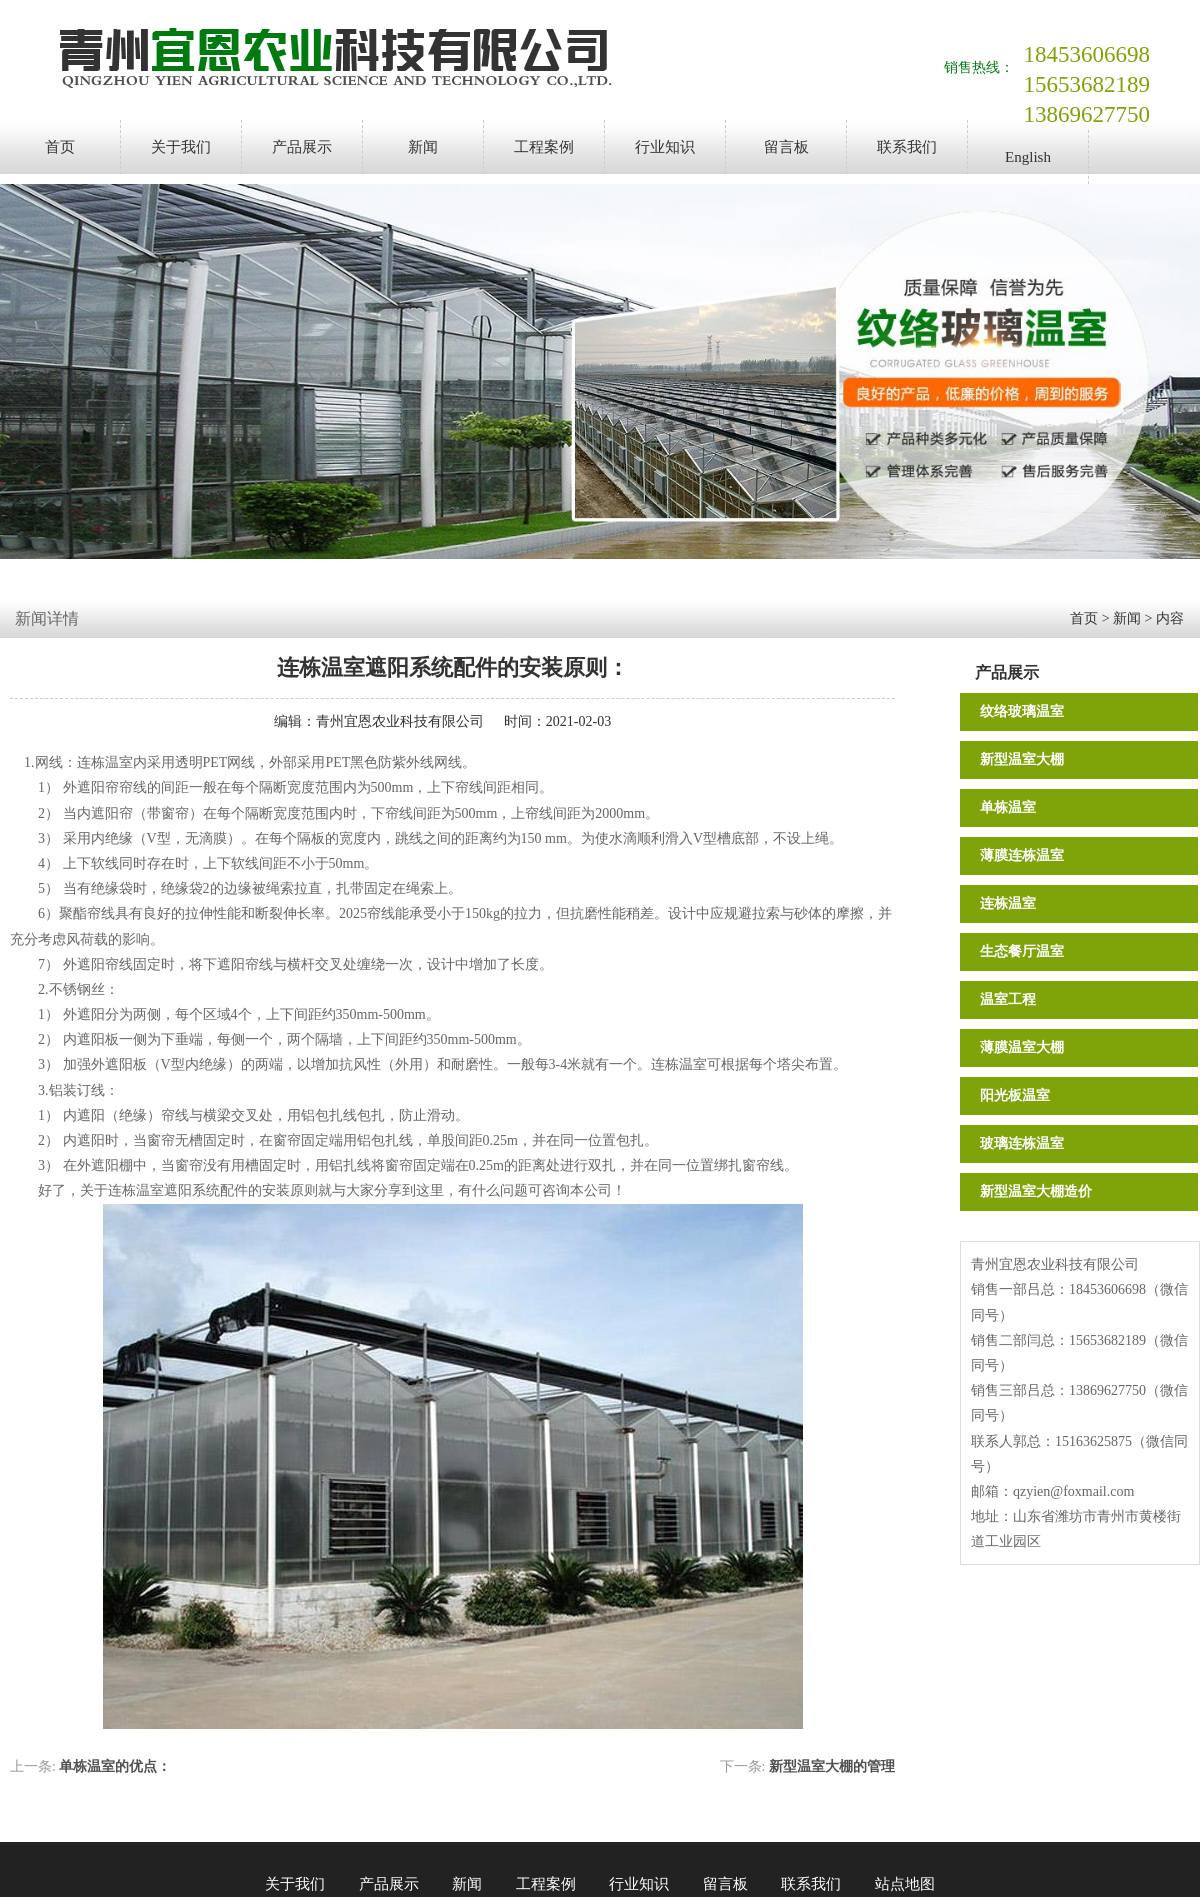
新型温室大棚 (1022, 759)
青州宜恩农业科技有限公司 (400, 721)
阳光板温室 (1015, 1095)
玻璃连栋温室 (1022, 1143)
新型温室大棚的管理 (832, 1766)
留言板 (786, 147)
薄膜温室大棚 (1022, 1047)
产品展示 (302, 147)
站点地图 (905, 1884)
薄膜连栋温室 (1022, 855)
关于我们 (181, 147)
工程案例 (544, 147)
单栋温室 (1008, 807)
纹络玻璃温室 (1022, 711)
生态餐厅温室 (1022, 951)
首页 (60, 147)
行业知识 (665, 147)
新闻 (423, 147)
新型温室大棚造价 (1036, 1191)
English (1028, 157)
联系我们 (907, 147)
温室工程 (1008, 999)
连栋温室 (1008, 903)
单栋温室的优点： (115, 1766)
